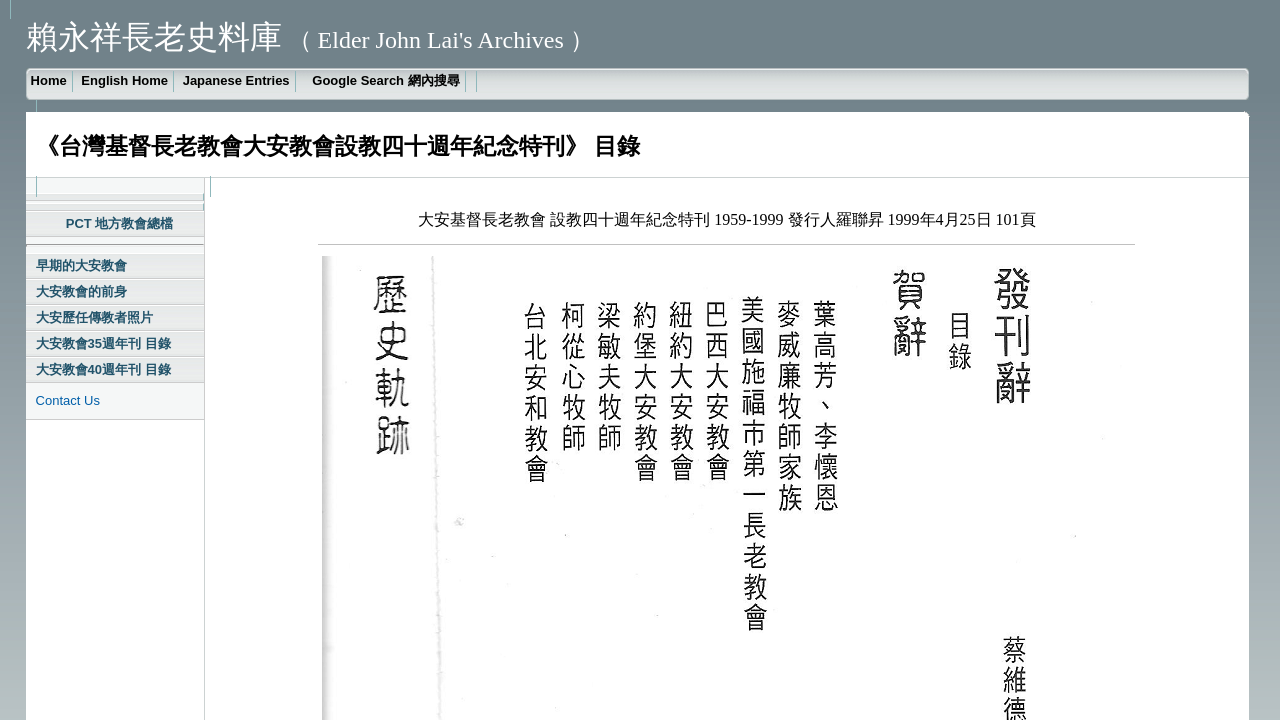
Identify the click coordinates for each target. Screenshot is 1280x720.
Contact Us (68, 400)
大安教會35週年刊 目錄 (103, 343)
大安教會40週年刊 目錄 (103, 369)
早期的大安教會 (81, 265)
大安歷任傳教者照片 (94, 317)
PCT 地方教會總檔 (120, 223)
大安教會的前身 (81, 291)
